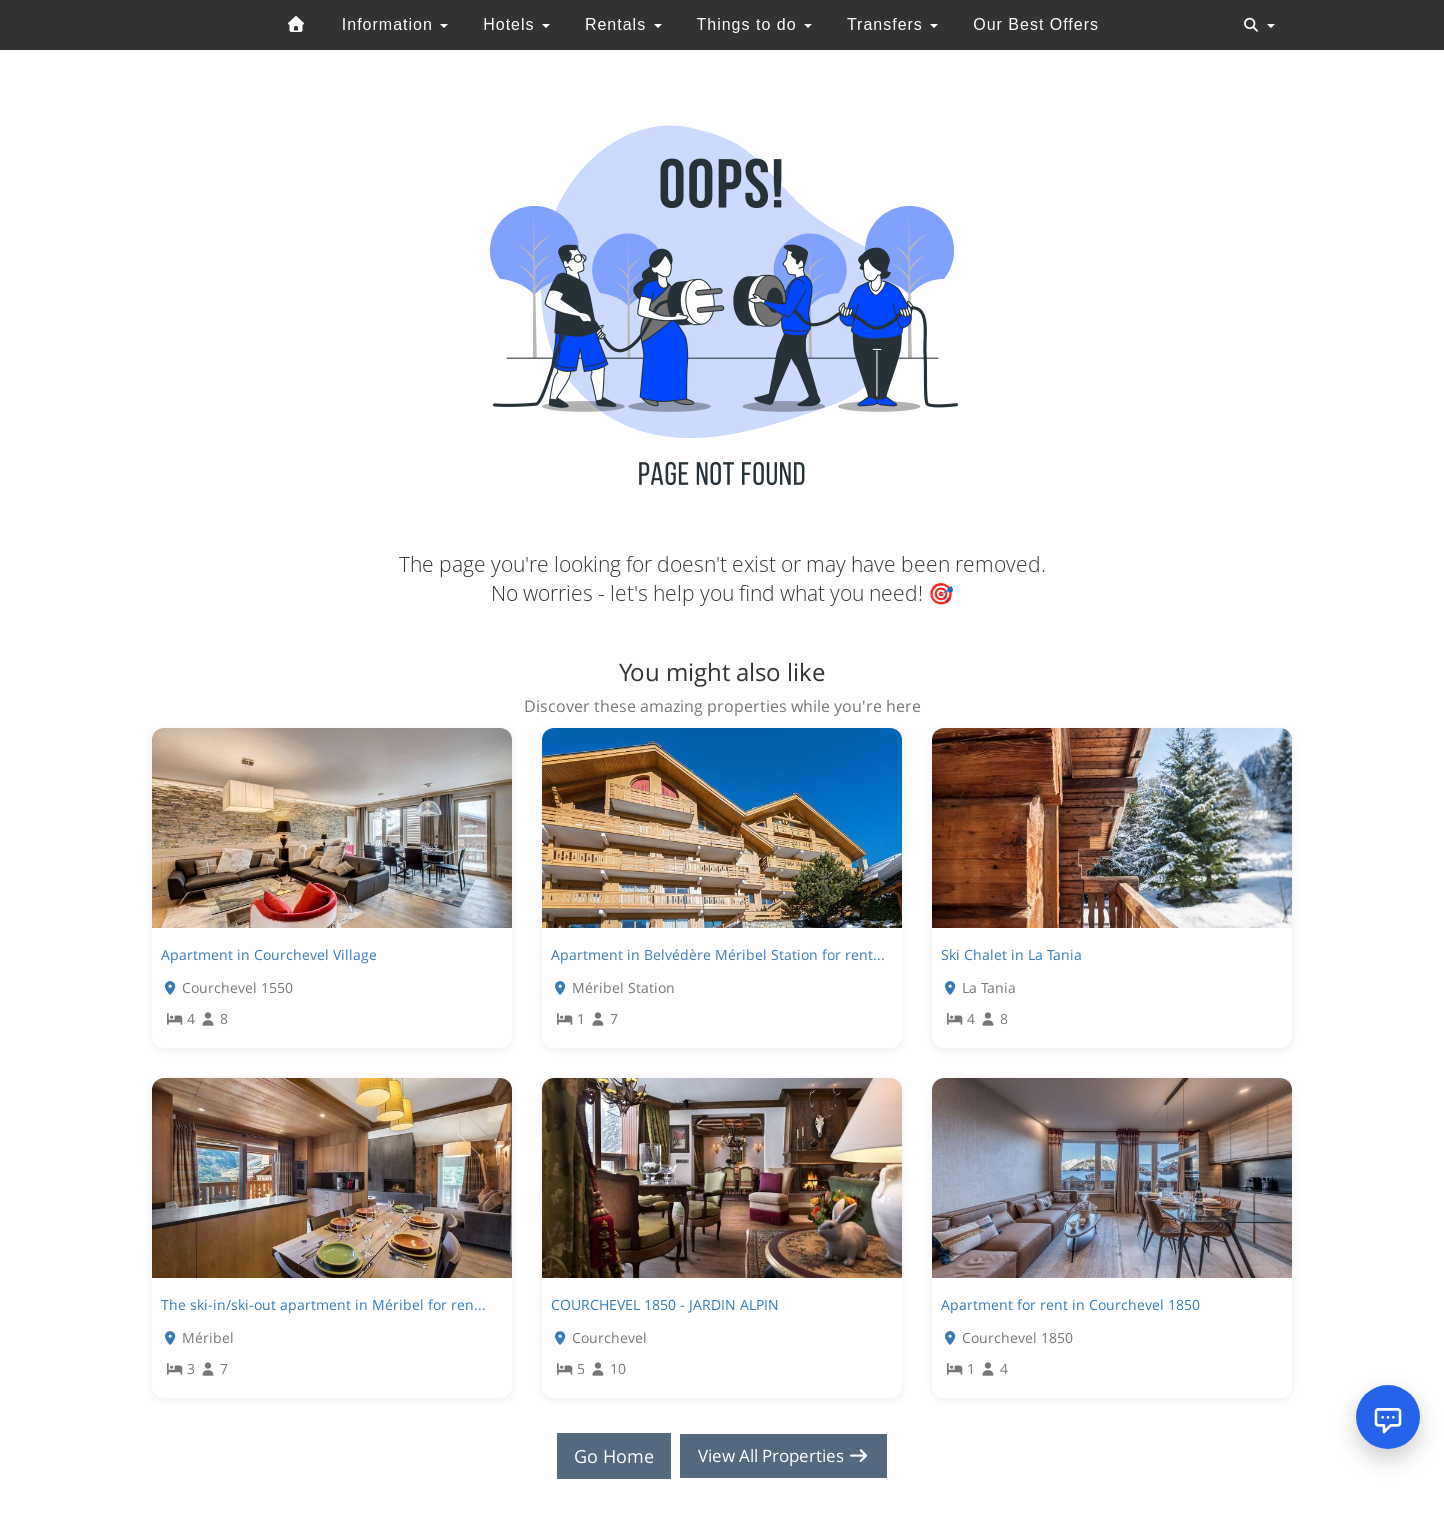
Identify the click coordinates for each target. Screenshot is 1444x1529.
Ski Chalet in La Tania (1011, 954)
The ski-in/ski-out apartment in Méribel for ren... (323, 1304)
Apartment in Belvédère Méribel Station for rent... (718, 954)
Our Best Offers (1036, 24)
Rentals (623, 24)
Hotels (516, 24)
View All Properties (784, 1456)
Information (395, 24)
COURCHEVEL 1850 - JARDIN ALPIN (665, 1304)
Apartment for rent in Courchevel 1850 (1070, 1304)
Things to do (754, 24)
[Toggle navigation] (1259, 25)
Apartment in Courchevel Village (269, 954)
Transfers (892, 24)
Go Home (608, 1456)
